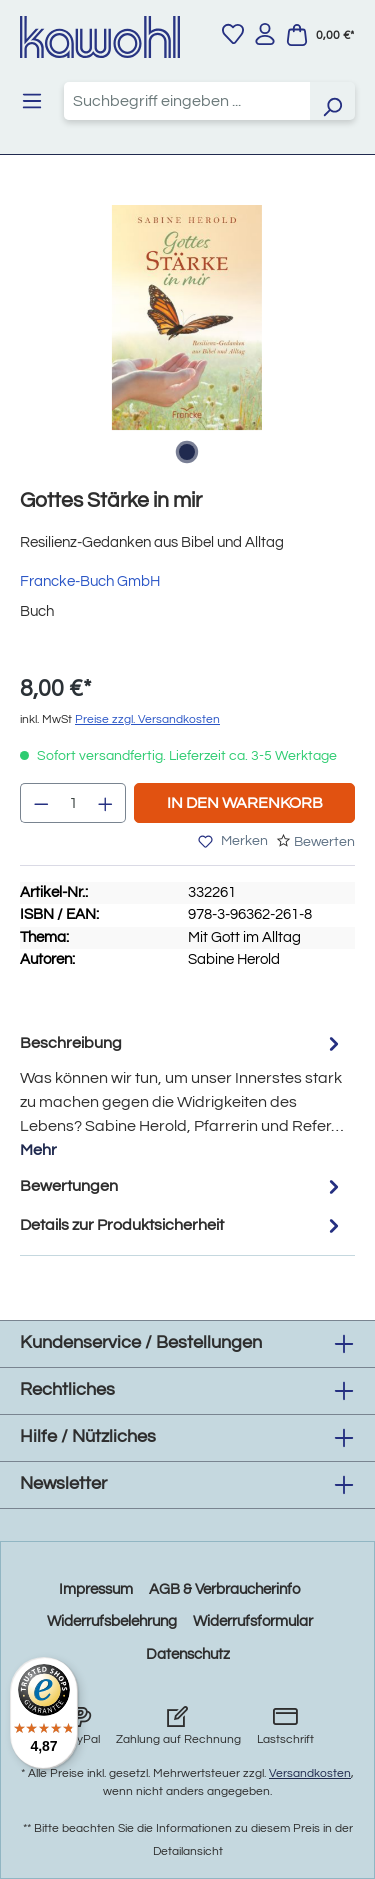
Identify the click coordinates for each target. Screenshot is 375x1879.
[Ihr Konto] (265, 34)
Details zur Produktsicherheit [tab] (182, 1225)
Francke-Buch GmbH (90, 581)
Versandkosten (310, 1773)
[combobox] (187, 101)
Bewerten (324, 842)
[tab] (182, 1095)
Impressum (96, 1589)
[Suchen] (332, 101)
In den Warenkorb (245, 803)
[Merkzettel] (233, 34)
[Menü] (32, 101)
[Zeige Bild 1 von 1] (187, 452)
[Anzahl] (73, 803)
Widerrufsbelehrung (112, 1621)
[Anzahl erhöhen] (106, 803)
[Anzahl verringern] (41, 803)
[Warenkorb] (320, 35)
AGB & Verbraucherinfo (224, 1589)
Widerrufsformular (253, 1621)
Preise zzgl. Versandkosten (147, 719)
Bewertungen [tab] (182, 1186)
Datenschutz (188, 1654)
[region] (187, 337)
